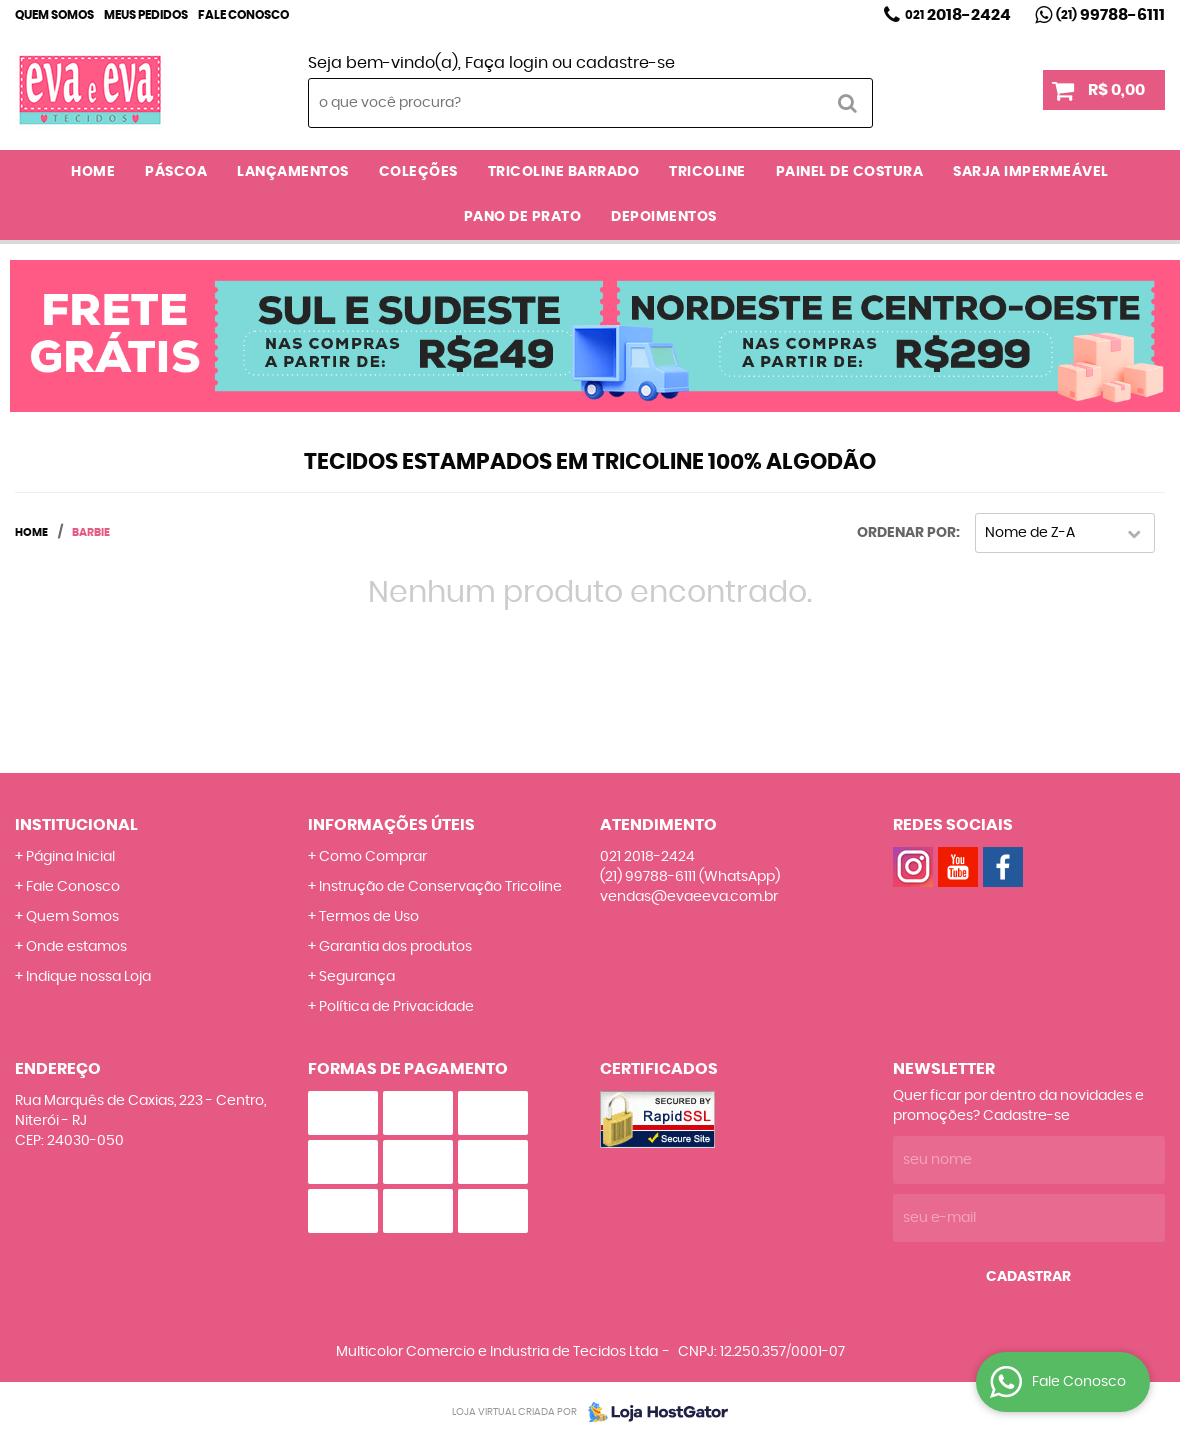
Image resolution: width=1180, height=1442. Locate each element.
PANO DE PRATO (523, 217)
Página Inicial (70, 857)
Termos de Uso (369, 917)
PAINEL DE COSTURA (850, 172)
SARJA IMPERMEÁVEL (1031, 172)
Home (93, 172)
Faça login (506, 63)
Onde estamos (76, 947)
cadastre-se (625, 63)
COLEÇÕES (418, 172)
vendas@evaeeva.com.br (689, 897)
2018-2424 (958, 15)
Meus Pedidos (146, 15)
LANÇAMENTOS (293, 172)
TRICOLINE (707, 172)
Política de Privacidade (396, 1007)
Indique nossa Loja (88, 977)
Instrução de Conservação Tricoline (440, 887)
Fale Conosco (243, 15)
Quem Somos (54, 15)
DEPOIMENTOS (664, 217)
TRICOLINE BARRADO (564, 172)
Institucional (76, 825)
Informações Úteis (391, 825)
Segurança (357, 977)
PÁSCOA (176, 172)
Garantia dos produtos (395, 947)
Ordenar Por (906, 533)
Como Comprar (373, 857)
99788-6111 (1110, 15)
